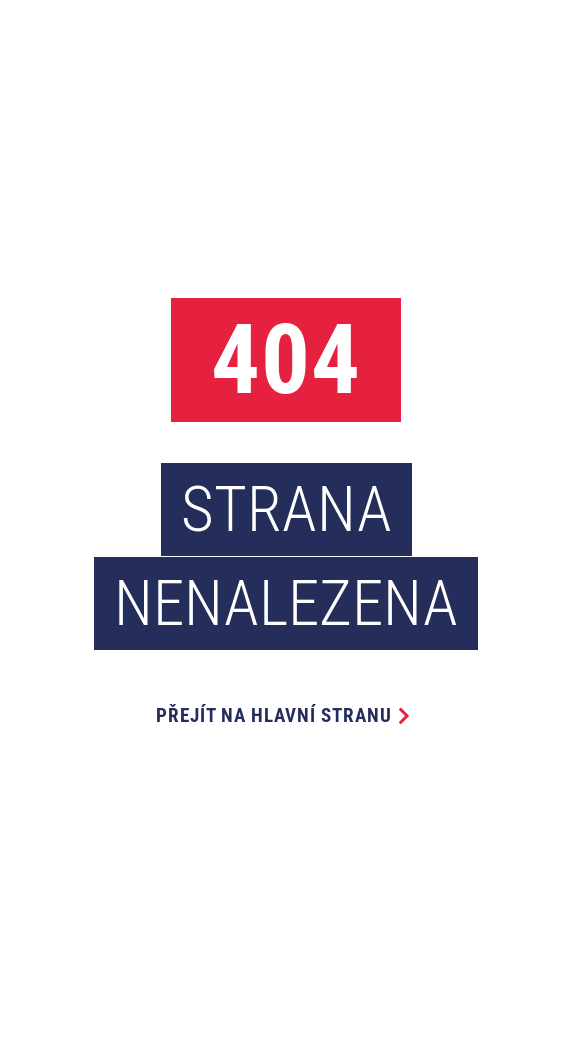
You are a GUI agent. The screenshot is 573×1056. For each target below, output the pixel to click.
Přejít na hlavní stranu (274, 715)
